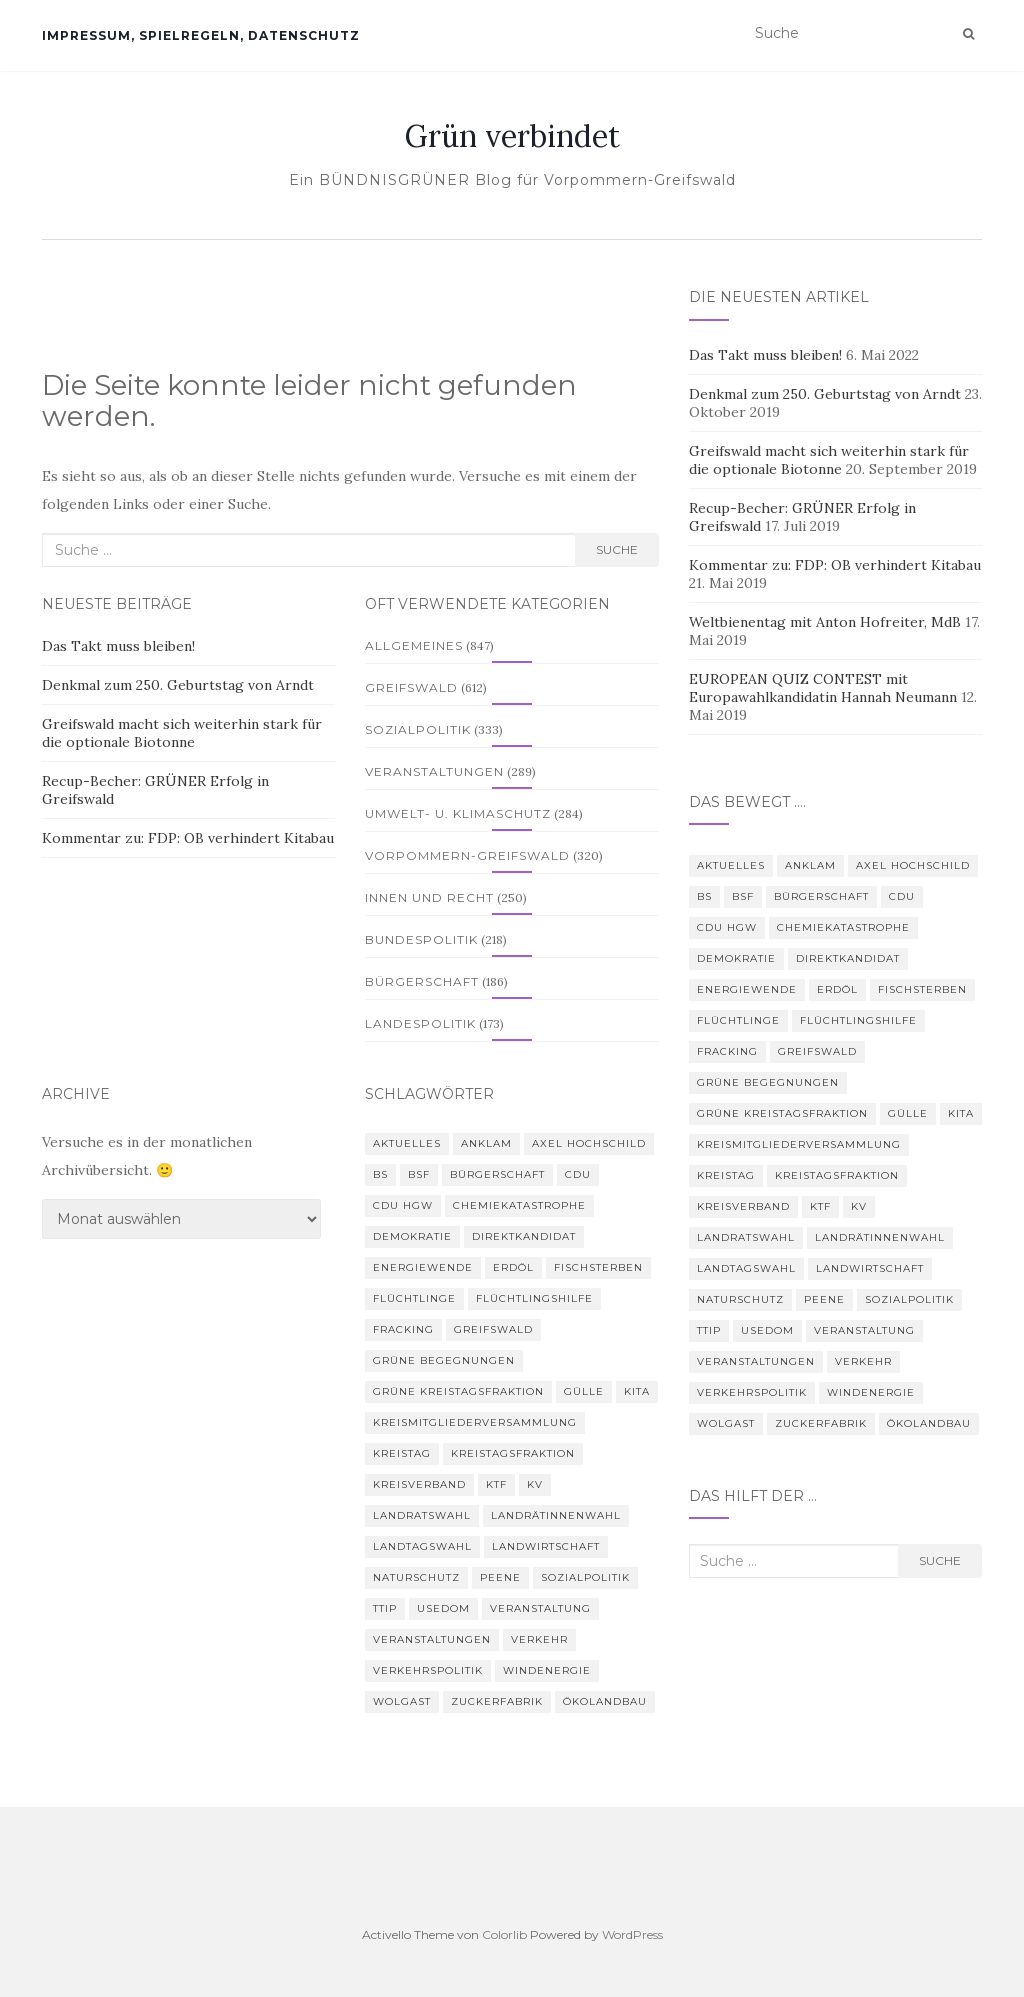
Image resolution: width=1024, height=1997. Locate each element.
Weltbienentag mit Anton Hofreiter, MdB (825, 622)
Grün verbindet (512, 136)
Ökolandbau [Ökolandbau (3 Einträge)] (605, 1701)
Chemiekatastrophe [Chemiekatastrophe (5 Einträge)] (519, 1205)
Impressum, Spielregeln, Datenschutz (201, 35)
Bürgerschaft (422, 981)
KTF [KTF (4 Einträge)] (496, 1484)
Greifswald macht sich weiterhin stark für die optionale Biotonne (182, 733)
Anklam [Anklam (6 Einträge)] (486, 1143)
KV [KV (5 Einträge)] (535, 1484)
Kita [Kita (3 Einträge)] (637, 1391)
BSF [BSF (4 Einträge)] (419, 1174)
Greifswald (411, 687)
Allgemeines (414, 645)
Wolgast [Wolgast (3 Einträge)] (402, 1701)
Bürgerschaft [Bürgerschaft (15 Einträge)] (497, 1174)
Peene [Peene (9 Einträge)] (500, 1577)
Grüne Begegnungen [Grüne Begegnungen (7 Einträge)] (444, 1360)
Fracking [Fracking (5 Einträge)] (403, 1329)
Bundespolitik (421, 939)
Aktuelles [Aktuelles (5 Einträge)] (407, 1143)
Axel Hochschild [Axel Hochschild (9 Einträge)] (589, 1143)
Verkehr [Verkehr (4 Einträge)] (539, 1639)
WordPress (632, 1934)
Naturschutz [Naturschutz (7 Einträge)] (416, 1577)
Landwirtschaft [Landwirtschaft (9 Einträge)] (546, 1546)
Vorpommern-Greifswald (467, 855)
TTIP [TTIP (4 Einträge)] (385, 1608)
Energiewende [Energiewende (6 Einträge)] (423, 1267)
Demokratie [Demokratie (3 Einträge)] (412, 1236)
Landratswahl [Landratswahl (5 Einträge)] (422, 1515)
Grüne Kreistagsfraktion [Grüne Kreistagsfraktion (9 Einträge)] (458, 1391)
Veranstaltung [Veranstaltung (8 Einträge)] (540, 1608)
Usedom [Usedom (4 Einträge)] (443, 1608)
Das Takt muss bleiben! (118, 646)
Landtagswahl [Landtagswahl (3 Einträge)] (422, 1546)
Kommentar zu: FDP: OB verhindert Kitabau (188, 838)
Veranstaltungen (434, 771)
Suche (617, 549)
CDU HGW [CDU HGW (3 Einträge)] (403, 1205)
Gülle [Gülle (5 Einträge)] (584, 1391)
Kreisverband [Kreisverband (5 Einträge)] (419, 1484)
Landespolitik (420, 1023)
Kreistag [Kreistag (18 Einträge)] (402, 1453)
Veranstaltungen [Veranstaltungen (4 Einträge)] (432, 1639)
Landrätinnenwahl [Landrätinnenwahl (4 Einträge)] (556, 1515)
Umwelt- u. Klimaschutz (458, 813)
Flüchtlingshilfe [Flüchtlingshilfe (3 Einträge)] (534, 1298)
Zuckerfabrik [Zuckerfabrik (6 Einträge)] (497, 1701)
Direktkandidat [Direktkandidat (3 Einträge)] (524, 1236)
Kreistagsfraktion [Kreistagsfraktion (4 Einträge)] (513, 1453)
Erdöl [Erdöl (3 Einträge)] (513, 1267)
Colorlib (504, 1934)
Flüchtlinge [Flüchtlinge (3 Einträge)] (414, 1298)
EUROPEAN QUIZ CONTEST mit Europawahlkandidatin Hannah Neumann (823, 688)
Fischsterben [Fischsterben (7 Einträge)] (598, 1267)
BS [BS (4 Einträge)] (380, 1174)
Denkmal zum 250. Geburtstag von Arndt (178, 685)
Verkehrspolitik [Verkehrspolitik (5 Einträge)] (428, 1670)
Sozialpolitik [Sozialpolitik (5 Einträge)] (585, 1577)
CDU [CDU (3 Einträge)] (578, 1174)
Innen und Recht (429, 897)
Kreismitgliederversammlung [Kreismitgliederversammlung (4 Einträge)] (475, 1422)
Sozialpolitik (418, 729)
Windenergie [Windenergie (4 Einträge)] (547, 1670)
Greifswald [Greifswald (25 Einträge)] (493, 1329)
